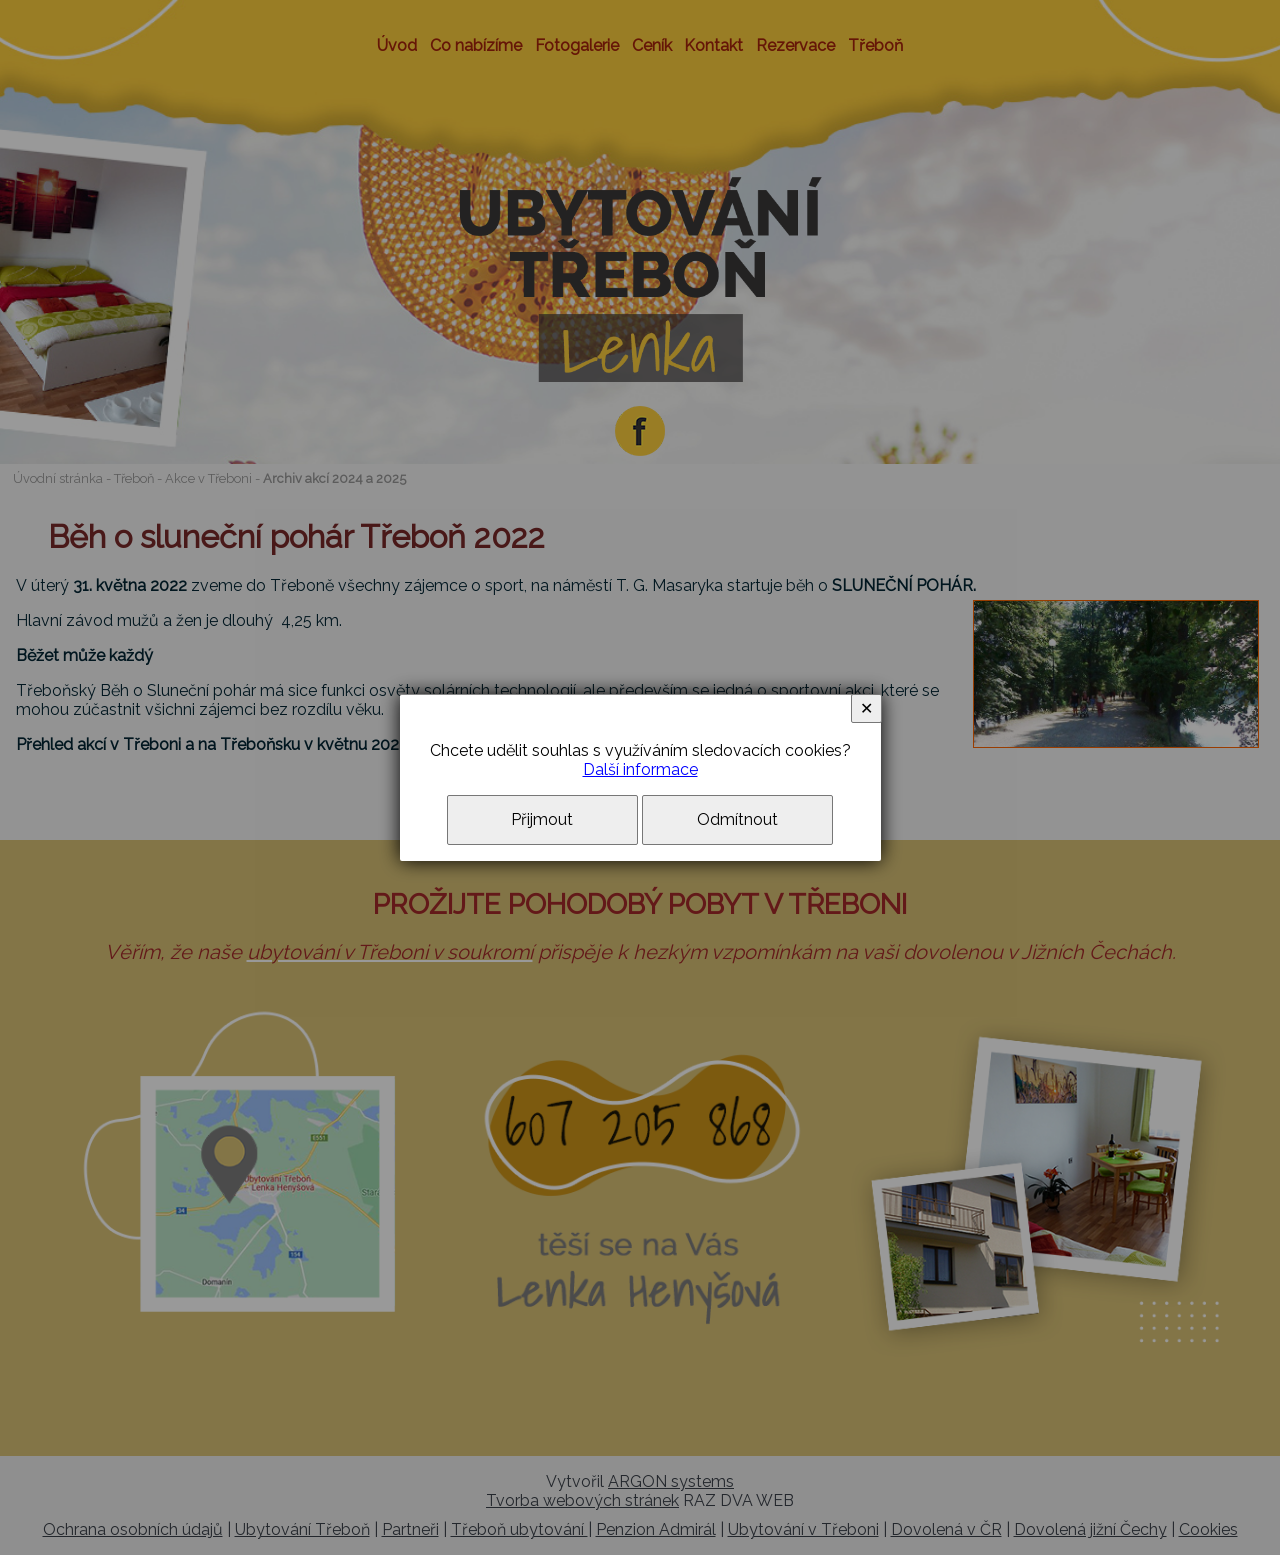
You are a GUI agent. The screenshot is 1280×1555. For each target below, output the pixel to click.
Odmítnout (737, 819)
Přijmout (542, 819)
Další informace (640, 769)
